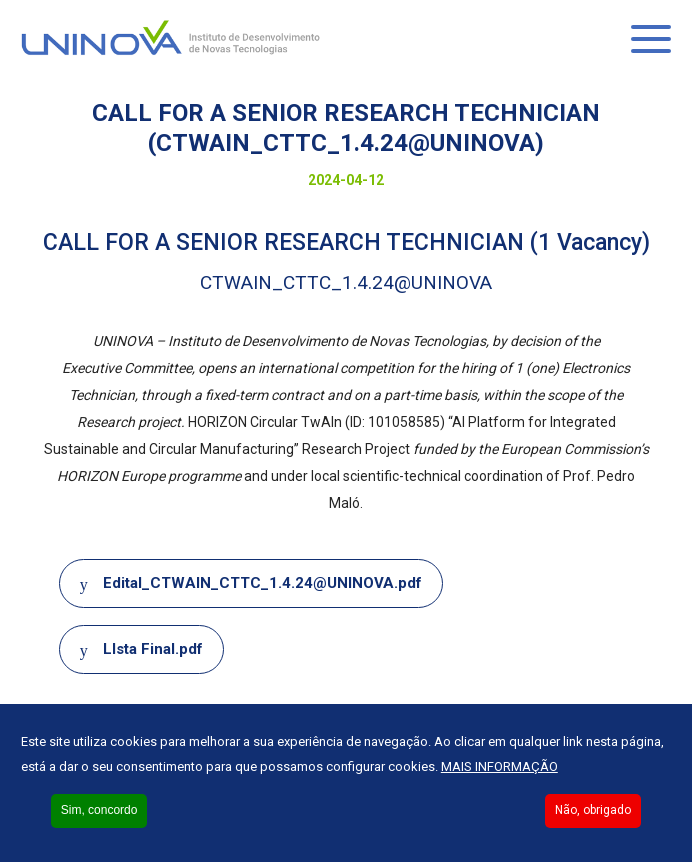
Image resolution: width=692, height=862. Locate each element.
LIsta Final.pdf (153, 649)
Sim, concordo (99, 810)
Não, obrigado (593, 810)
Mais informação (499, 766)
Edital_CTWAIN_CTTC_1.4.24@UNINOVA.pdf (262, 583)
